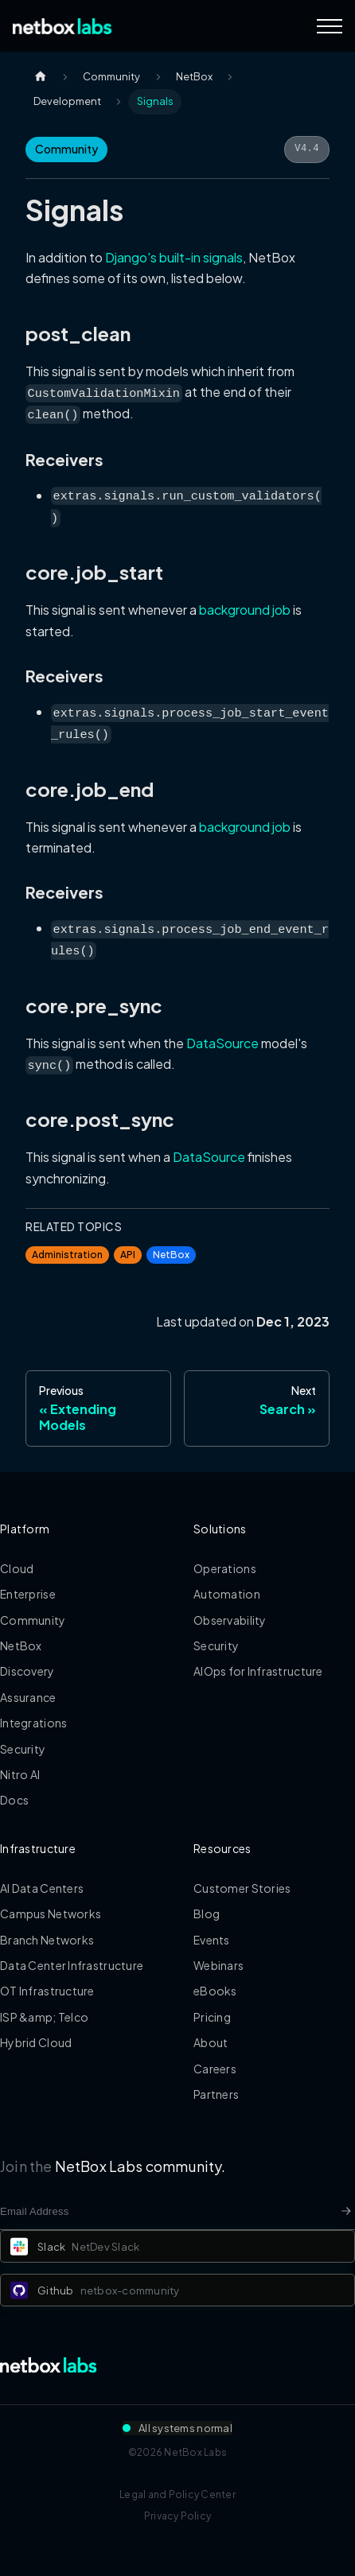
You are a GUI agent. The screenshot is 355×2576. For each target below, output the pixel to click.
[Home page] (40, 76)
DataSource (222, 1043)
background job (245, 609)
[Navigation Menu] (329, 26)
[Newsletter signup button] (346, 2211)
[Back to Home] (62, 26)
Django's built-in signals (174, 257)
